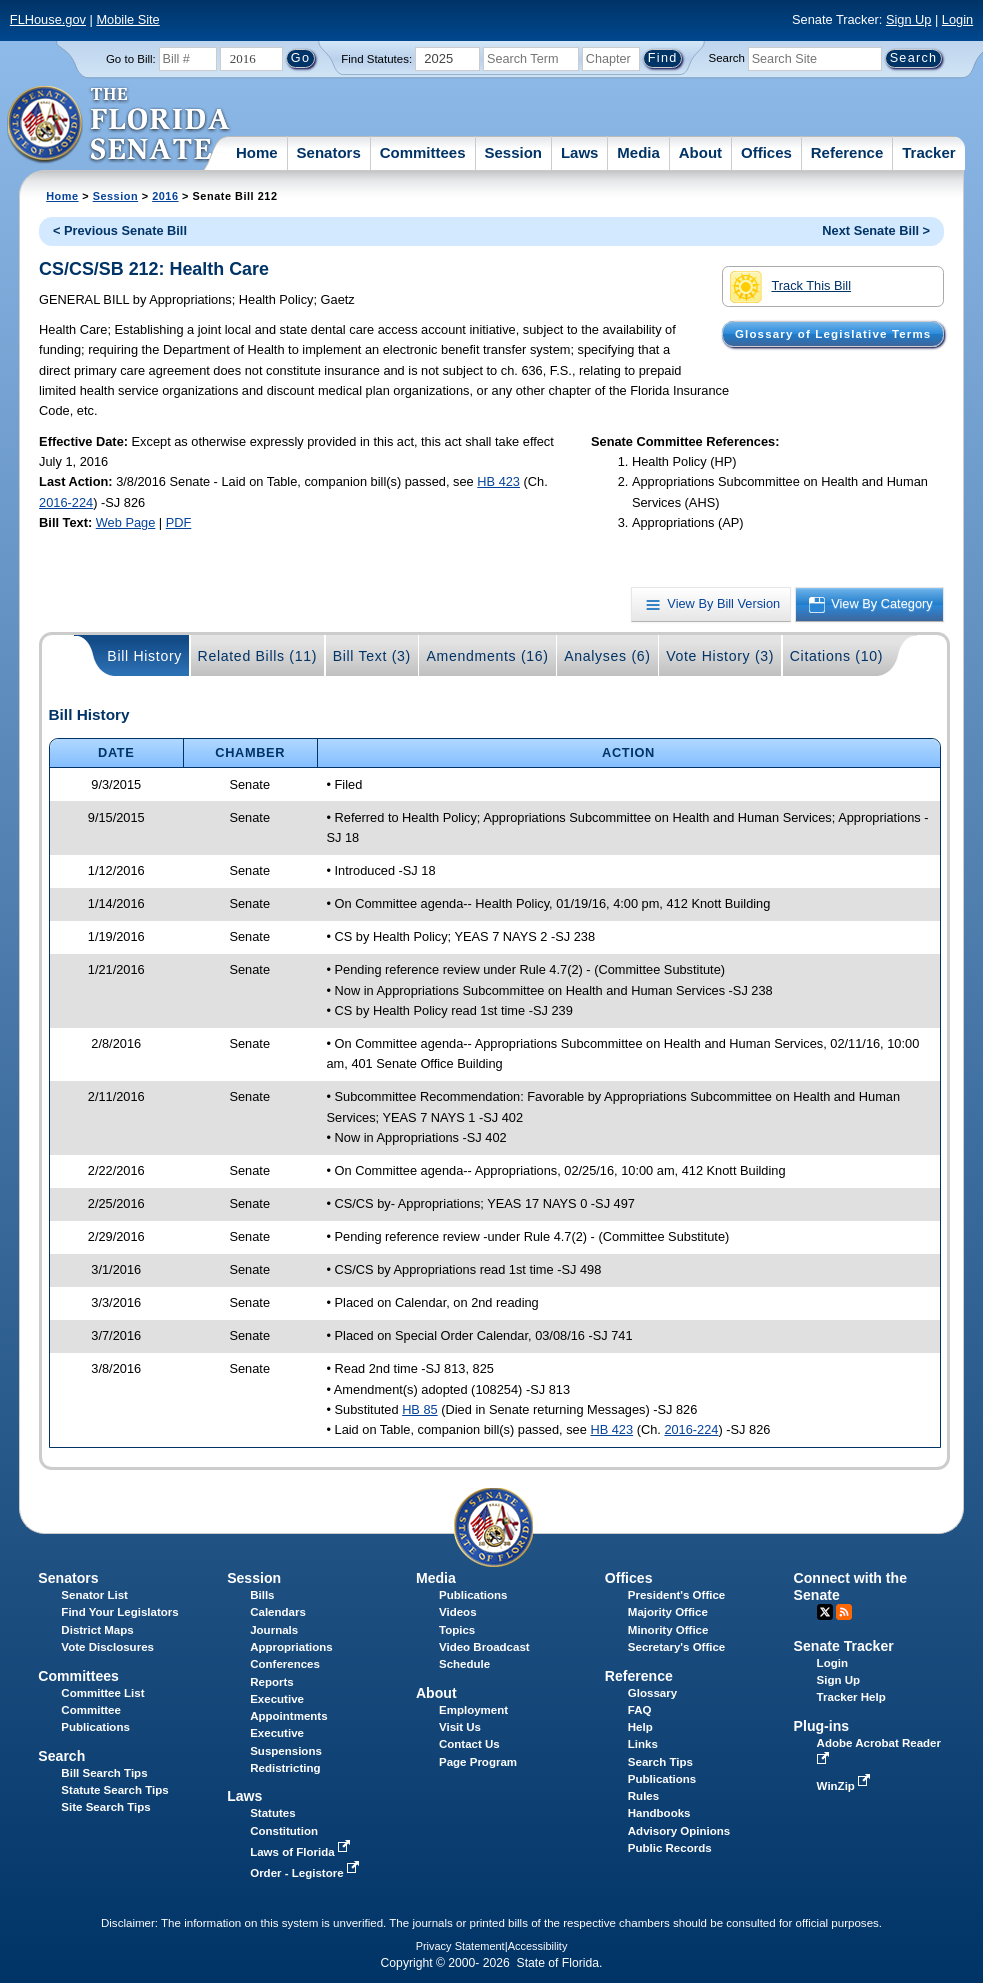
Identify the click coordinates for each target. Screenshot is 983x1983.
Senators (329, 152)
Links (643, 1744)
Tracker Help (851, 1697)
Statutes (272, 1813)
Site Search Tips (105, 1807)
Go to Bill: (131, 59)
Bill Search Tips (104, 1773)
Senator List (94, 1595)
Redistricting (285, 1768)
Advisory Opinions (679, 1831)
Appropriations (291, 1647)
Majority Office (668, 1612)
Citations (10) (836, 656)
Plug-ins (822, 1726)
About (700, 152)
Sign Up (909, 19)
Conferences (285, 1664)
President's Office (676, 1595)
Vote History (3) (720, 656)
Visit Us (460, 1727)
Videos (458, 1612)
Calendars (278, 1612)
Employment (473, 1710)
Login (957, 19)
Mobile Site (127, 19)
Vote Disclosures (107, 1647)
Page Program (478, 1762)
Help (640, 1727)
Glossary (652, 1693)
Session (513, 152)
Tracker (928, 152)
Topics (457, 1630)
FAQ (640, 1710)
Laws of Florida (302, 1852)
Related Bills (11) (258, 656)
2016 (165, 196)
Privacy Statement (460, 1946)
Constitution (284, 1831)
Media (638, 152)
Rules (643, 1796)
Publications (473, 1595)
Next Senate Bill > (876, 230)
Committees (423, 152)
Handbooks (659, 1813)
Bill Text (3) (372, 656)
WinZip (845, 1786)
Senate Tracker (844, 1646)
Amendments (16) (487, 656)
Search (727, 58)
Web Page (126, 522)
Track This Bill (790, 287)
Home (257, 152)
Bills (262, 1595)
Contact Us (469, 1744)
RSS (844, 1612)
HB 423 (498, 481)
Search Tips (660, 1762)
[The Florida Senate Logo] (119, 125)
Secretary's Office (676, 1647)
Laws (580, 152)
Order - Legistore (306, 1873)
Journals (274, 1630)
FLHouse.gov (48, 19)
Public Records (670, 1848)
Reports (272, 1682)
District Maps (97, 1630)
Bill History (144, 656)
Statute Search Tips (114, 1790)
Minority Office (668, 1630)
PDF (179, 522)
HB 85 (420, 1409)
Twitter (825, 1612)
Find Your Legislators (119, 1612)
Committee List (102, 1693)
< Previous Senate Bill (120, 230)
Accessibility (538, 1946)
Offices (766, 152)
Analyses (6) (607, 656)
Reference (847, 152)
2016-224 (66, 502)
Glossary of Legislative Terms (833, 334)
